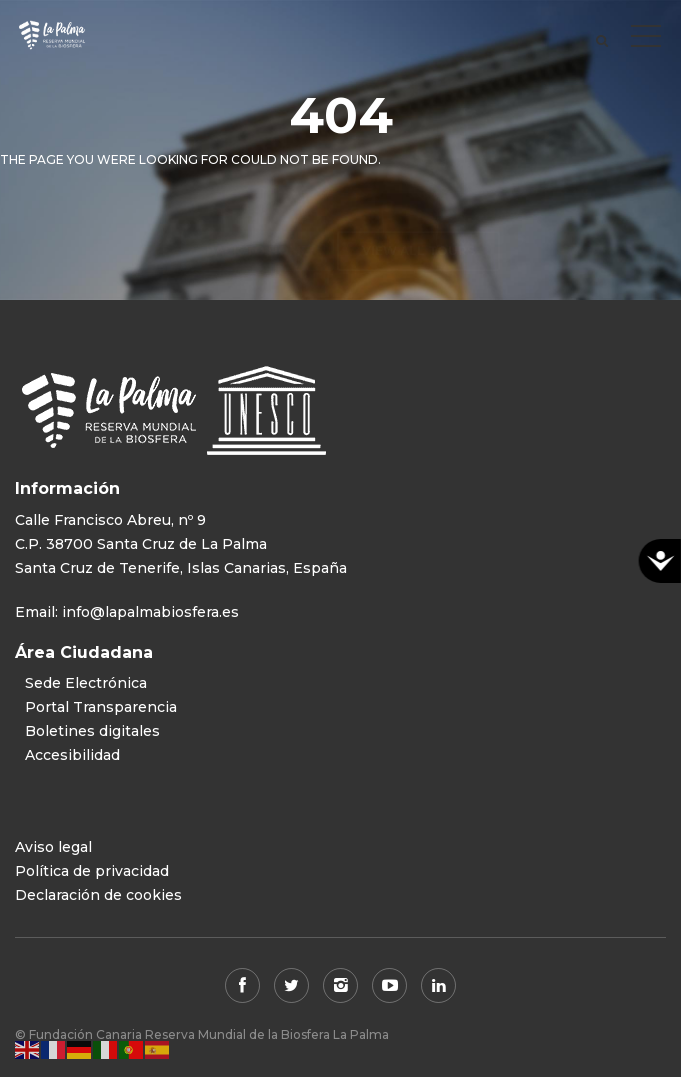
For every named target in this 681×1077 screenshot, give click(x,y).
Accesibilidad (72, 755)
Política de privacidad (92, 871)
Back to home (257, 211)
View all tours (418, 211)
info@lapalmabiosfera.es (150, 612)
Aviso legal (53, 847)
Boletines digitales (92, 731)
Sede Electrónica (86, 683)
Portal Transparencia (101, 707)
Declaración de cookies (98, 895)
